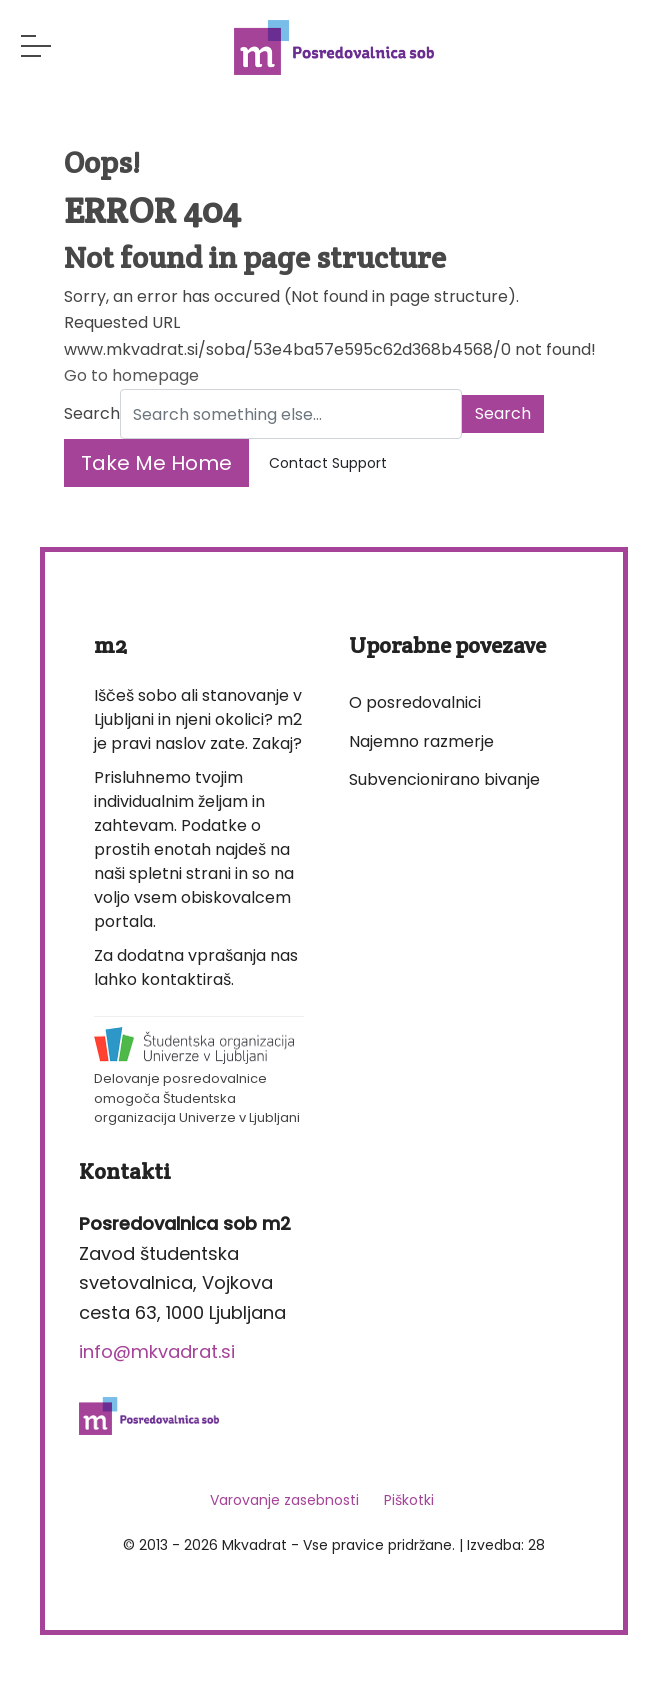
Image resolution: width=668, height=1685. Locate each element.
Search (92, 413)
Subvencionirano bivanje (444, 779)
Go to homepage (131, 375)
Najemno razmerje (421, 741)
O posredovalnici (415, 702)
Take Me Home (156, 463)
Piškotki (409, 1500)
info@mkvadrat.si (157, 1351)
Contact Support (328, 463)
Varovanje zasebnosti (284, 1500)
